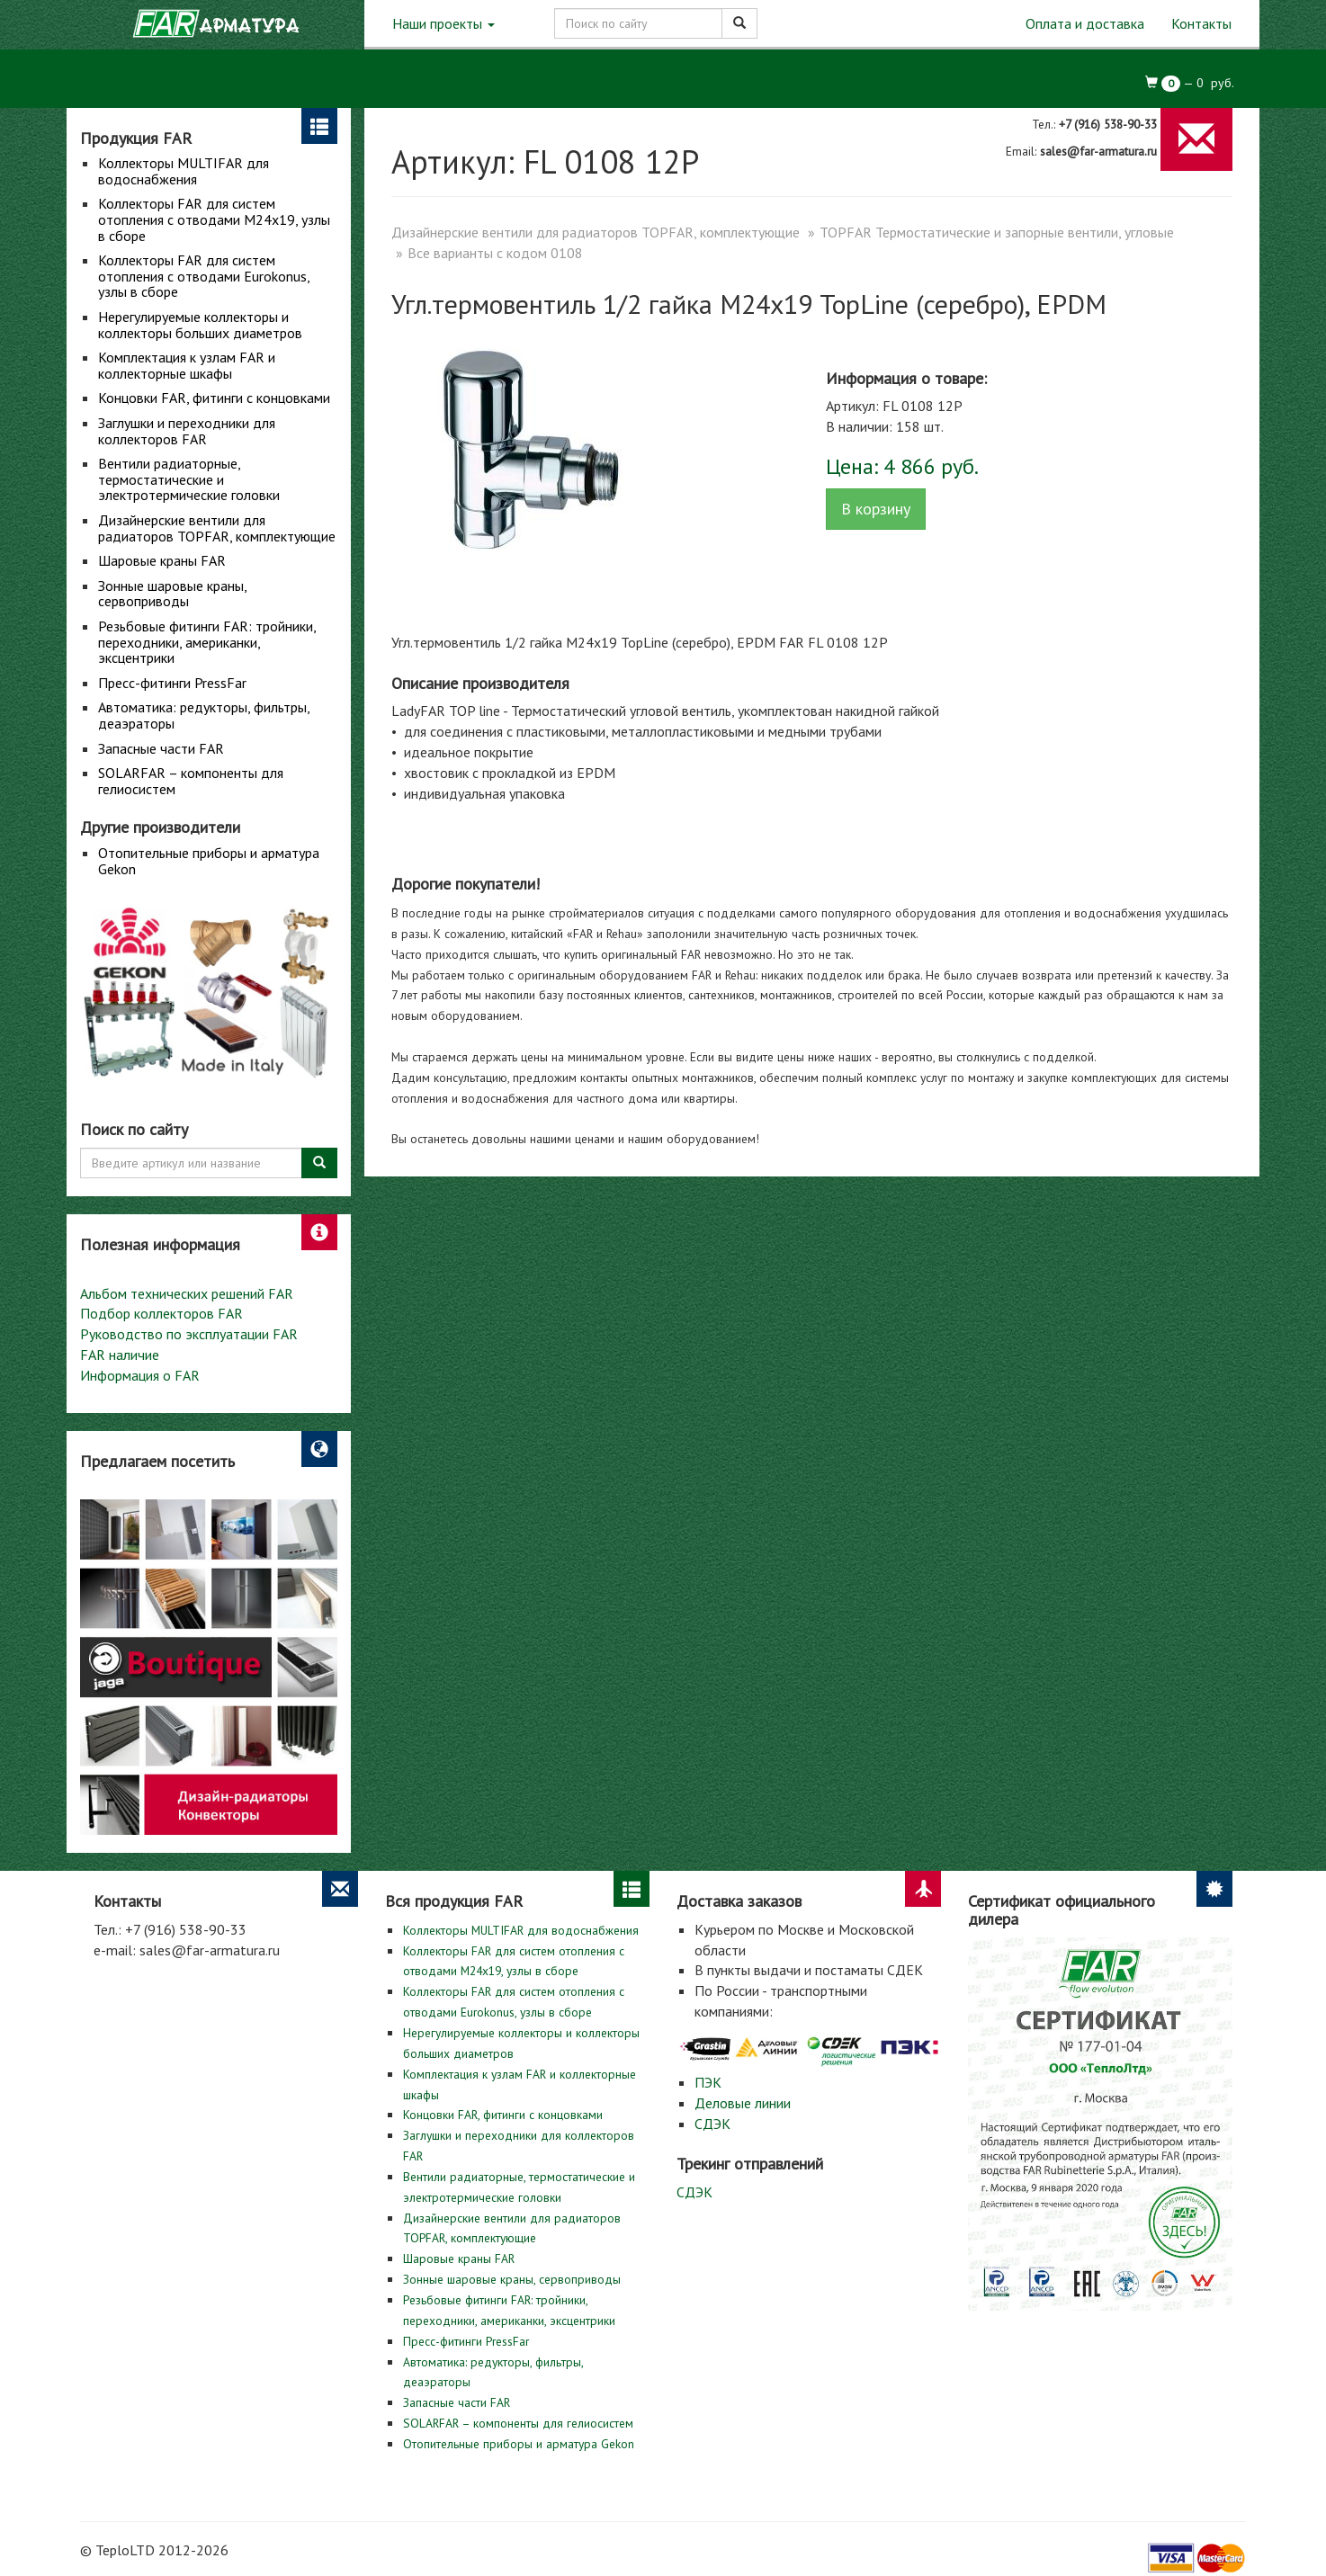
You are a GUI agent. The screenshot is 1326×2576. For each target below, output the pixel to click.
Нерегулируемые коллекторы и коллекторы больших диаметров (200, 325)
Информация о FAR (140, 1375)
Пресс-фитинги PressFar (172, 683)
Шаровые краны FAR (162, 560)
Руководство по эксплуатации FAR (189, 1334)
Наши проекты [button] (443, 23)
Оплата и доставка (1085, 23)
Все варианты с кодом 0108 (495, 253)
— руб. (1190, 83)
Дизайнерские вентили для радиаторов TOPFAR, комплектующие (217, 528)
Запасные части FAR (161, 748)
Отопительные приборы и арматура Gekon (208, 861)
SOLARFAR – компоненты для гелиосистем (190, 781)
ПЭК (707, 2082)
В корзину (875, 508)
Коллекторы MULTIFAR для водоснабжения (183, 171)
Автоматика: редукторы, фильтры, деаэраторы (203, 715)
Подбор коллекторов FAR (161, 1313)
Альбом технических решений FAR (186, 1293)
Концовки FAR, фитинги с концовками (214, 398)
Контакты (1201, 23)
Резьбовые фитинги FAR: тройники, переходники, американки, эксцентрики (207, 641)
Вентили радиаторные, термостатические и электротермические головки (189, 479)
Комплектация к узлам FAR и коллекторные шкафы (186, 365)
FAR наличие (119, 1355)
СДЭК (712, 2124)
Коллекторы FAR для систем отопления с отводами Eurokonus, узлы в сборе (203, 275)
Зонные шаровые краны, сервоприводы (172, 594)
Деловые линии (742, 2103)
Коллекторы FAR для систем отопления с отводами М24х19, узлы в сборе (214, 219)
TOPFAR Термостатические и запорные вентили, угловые (997, 232)
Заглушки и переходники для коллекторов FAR (186, 431)
